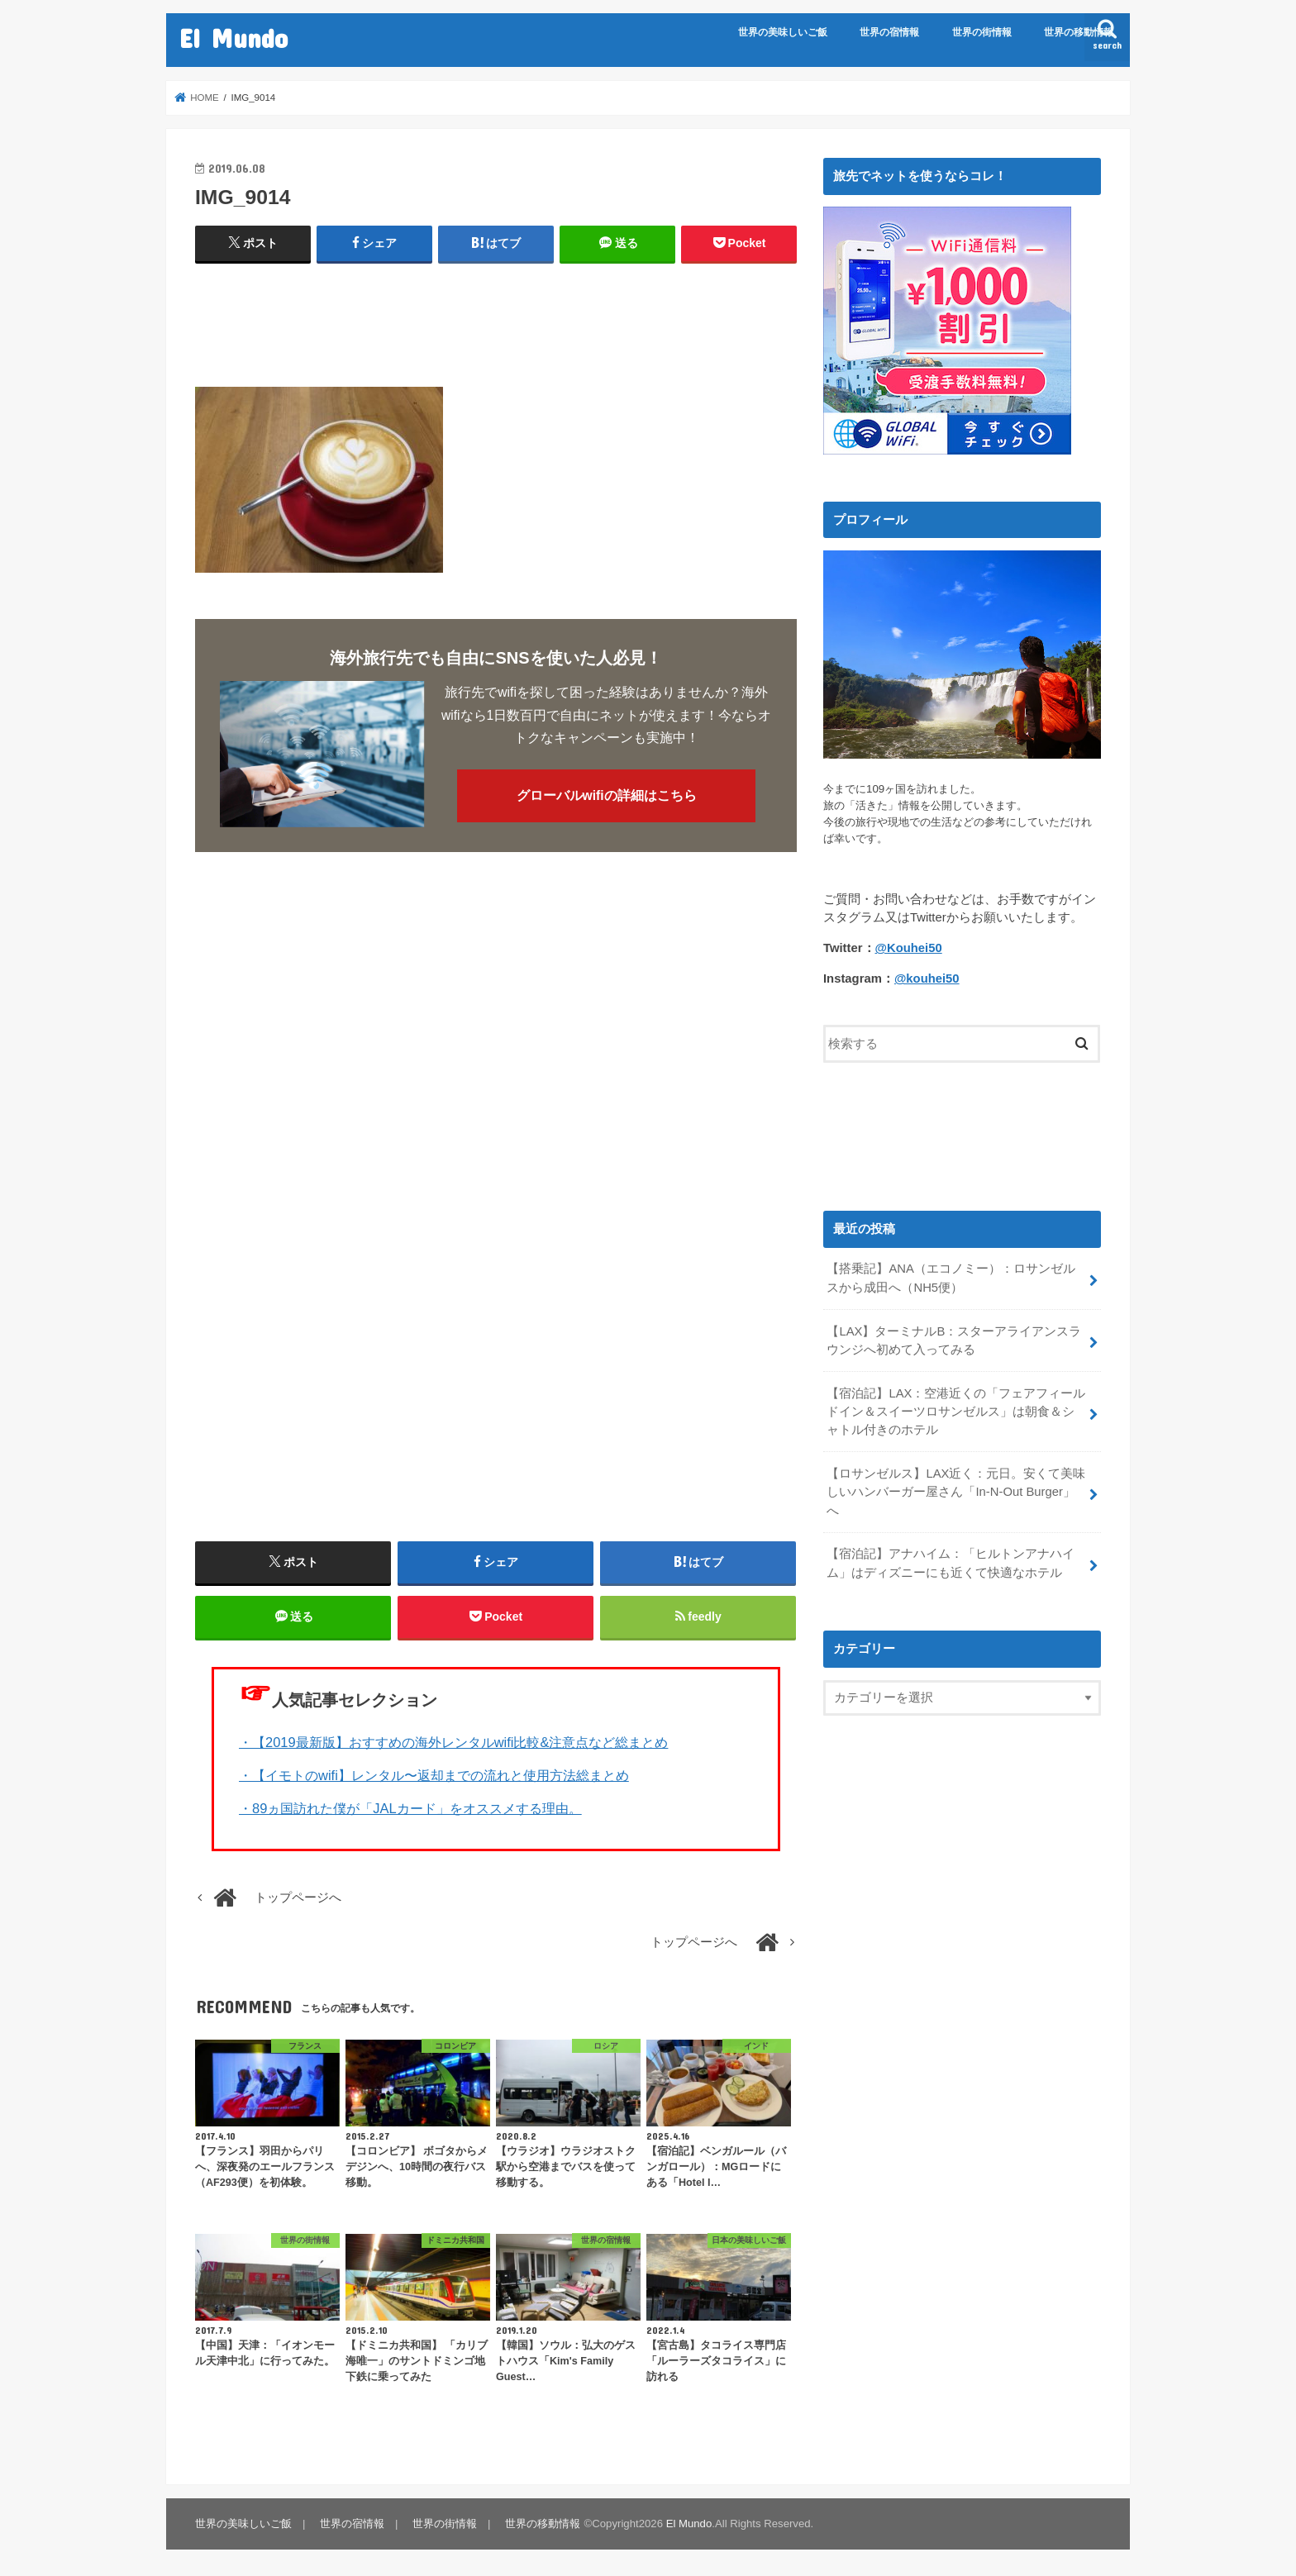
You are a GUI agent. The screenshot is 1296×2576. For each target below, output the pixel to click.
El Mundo (233, 37)
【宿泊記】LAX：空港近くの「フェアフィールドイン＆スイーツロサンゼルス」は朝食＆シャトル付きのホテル (956, 1411)
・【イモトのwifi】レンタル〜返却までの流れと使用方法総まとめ (434, 1775)
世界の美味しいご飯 (782, 32)
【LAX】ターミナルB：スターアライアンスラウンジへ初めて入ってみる (954, 1339)
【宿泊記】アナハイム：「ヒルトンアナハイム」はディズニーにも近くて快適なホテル (950, 1562)
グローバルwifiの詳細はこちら (607, 795)
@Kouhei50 (908, 948)
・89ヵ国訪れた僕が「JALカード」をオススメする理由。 (410, 1808)
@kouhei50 (927, 978)
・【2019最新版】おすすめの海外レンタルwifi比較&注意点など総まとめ (453, 1742)
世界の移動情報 (1078, 32)
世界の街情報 (982, 32)
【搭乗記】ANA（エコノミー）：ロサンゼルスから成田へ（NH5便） (951, 1277)
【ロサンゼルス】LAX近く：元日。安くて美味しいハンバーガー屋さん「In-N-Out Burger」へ (956, 1492)
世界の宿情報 (889, 32)
